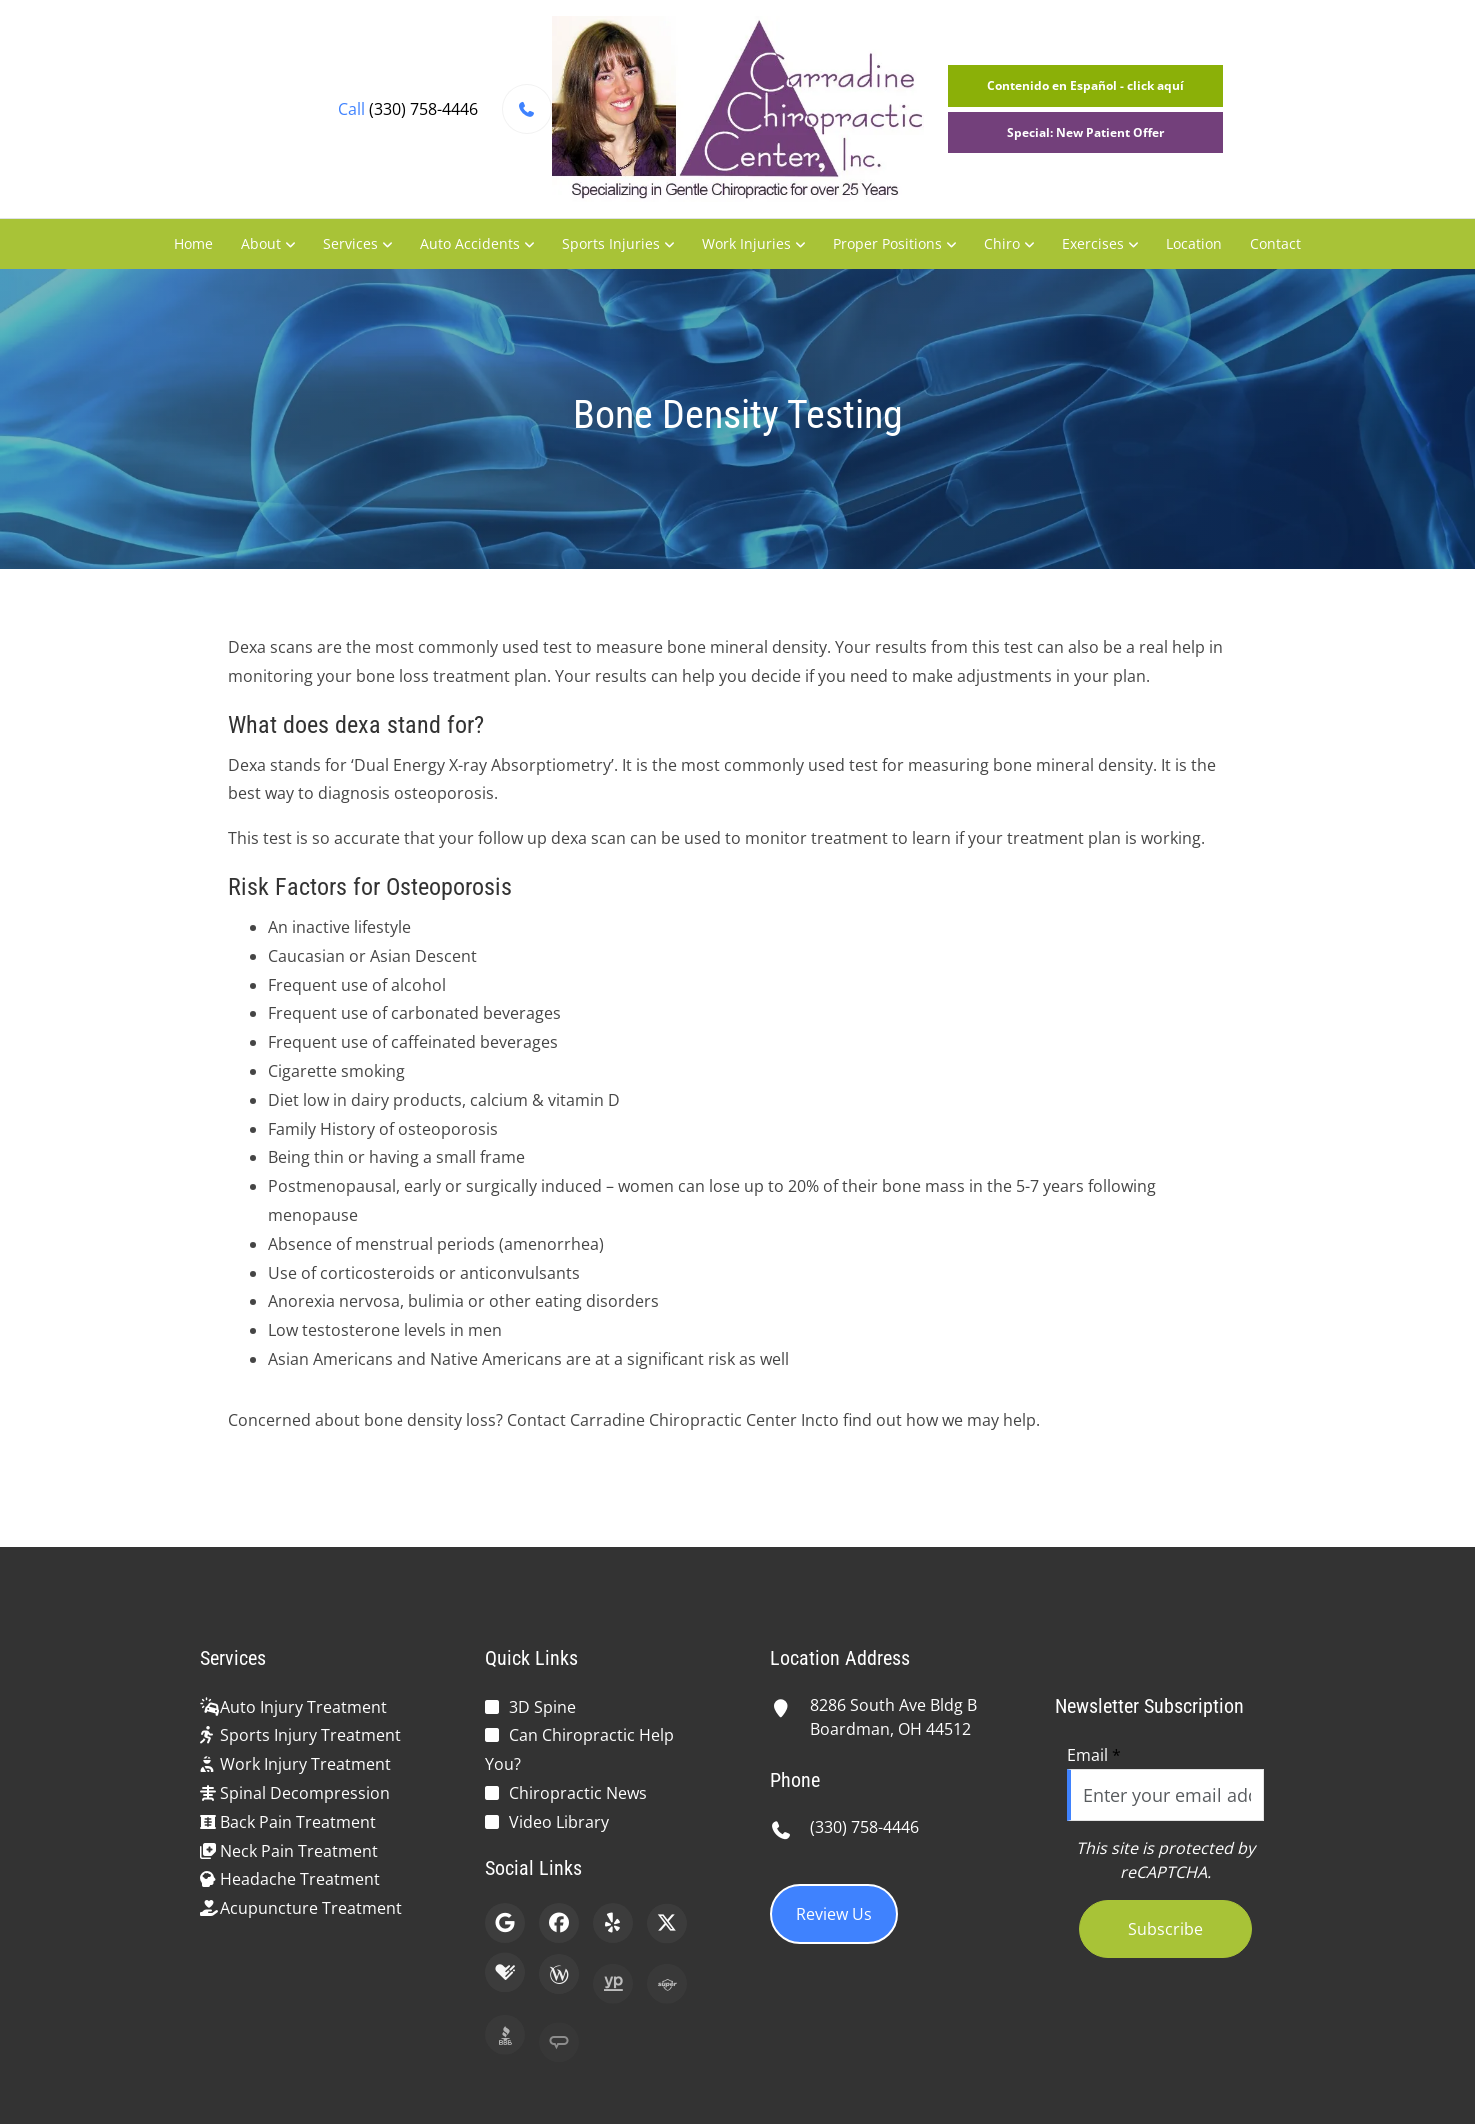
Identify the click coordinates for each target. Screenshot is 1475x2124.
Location (1194, 243)
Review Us (834, 1914)
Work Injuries (746, 243)
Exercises (1093, 243)
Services (350, 243)
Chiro (1002, 243)
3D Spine (542, 1707)
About (261, 243)
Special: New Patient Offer (1085, 132)
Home (193, 243)
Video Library (559, 1822)
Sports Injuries (611, 243)
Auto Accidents (470, 243)
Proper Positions (887, 243)
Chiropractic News (578, 1793)
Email (1094, 1755)
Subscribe (1165, 1929)
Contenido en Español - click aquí (1085, 85)
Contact (1275, 243)
